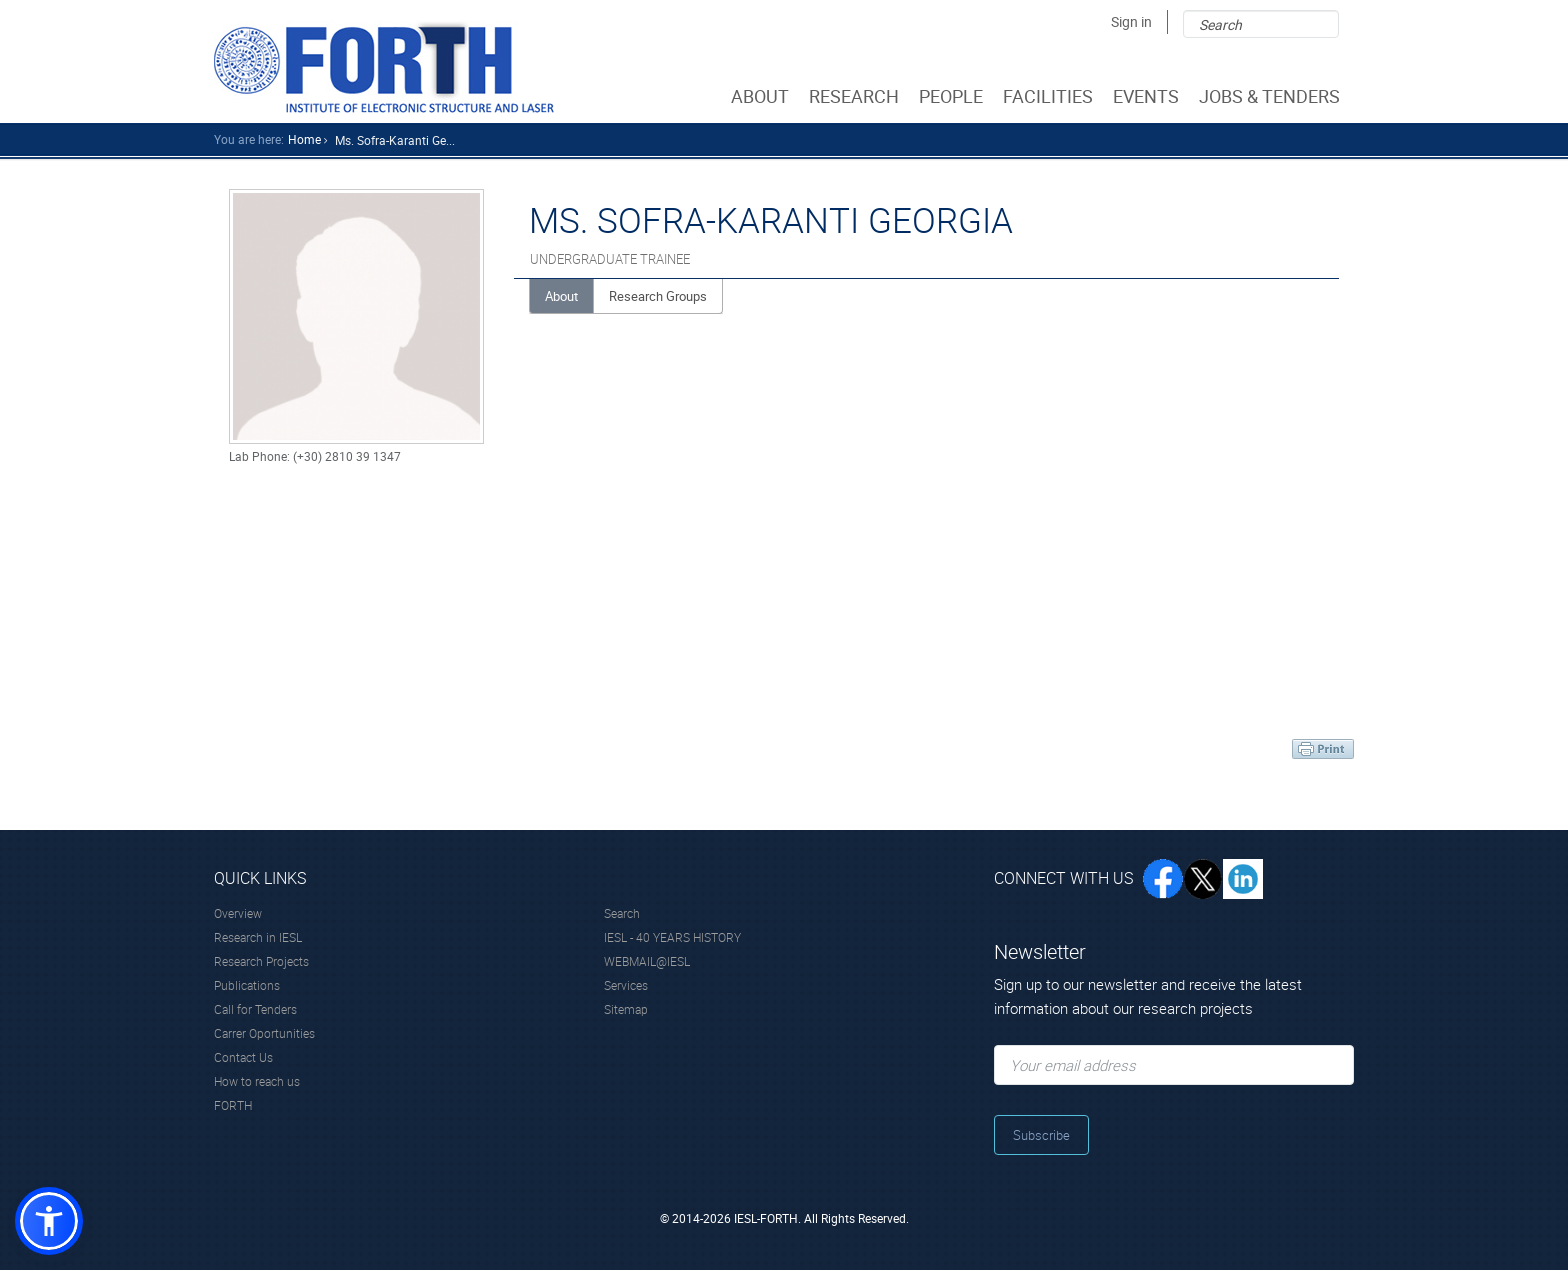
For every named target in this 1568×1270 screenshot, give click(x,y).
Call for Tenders (255, 1009)
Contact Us (243, 1057)
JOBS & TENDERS (1271, 96)
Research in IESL (258, 937)
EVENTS (1148, 96)
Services (626, 985)
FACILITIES (1050, 96)
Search (622, 913)
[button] (49, 1221)
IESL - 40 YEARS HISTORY (672, 937)
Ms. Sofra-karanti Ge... (395, 140)
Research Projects (261, 961)
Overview (238, 913)
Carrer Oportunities (264, 1033)
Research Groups (658, 296)
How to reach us (257, 1081)
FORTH (233, 1105)
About (561, 296)
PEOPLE (953, 96)
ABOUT (762, 96)
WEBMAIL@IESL (647, 961)
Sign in (1131, 21)
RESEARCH (856, 96)
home (304, 139)
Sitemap (626, 1009)
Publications (247, 985)
